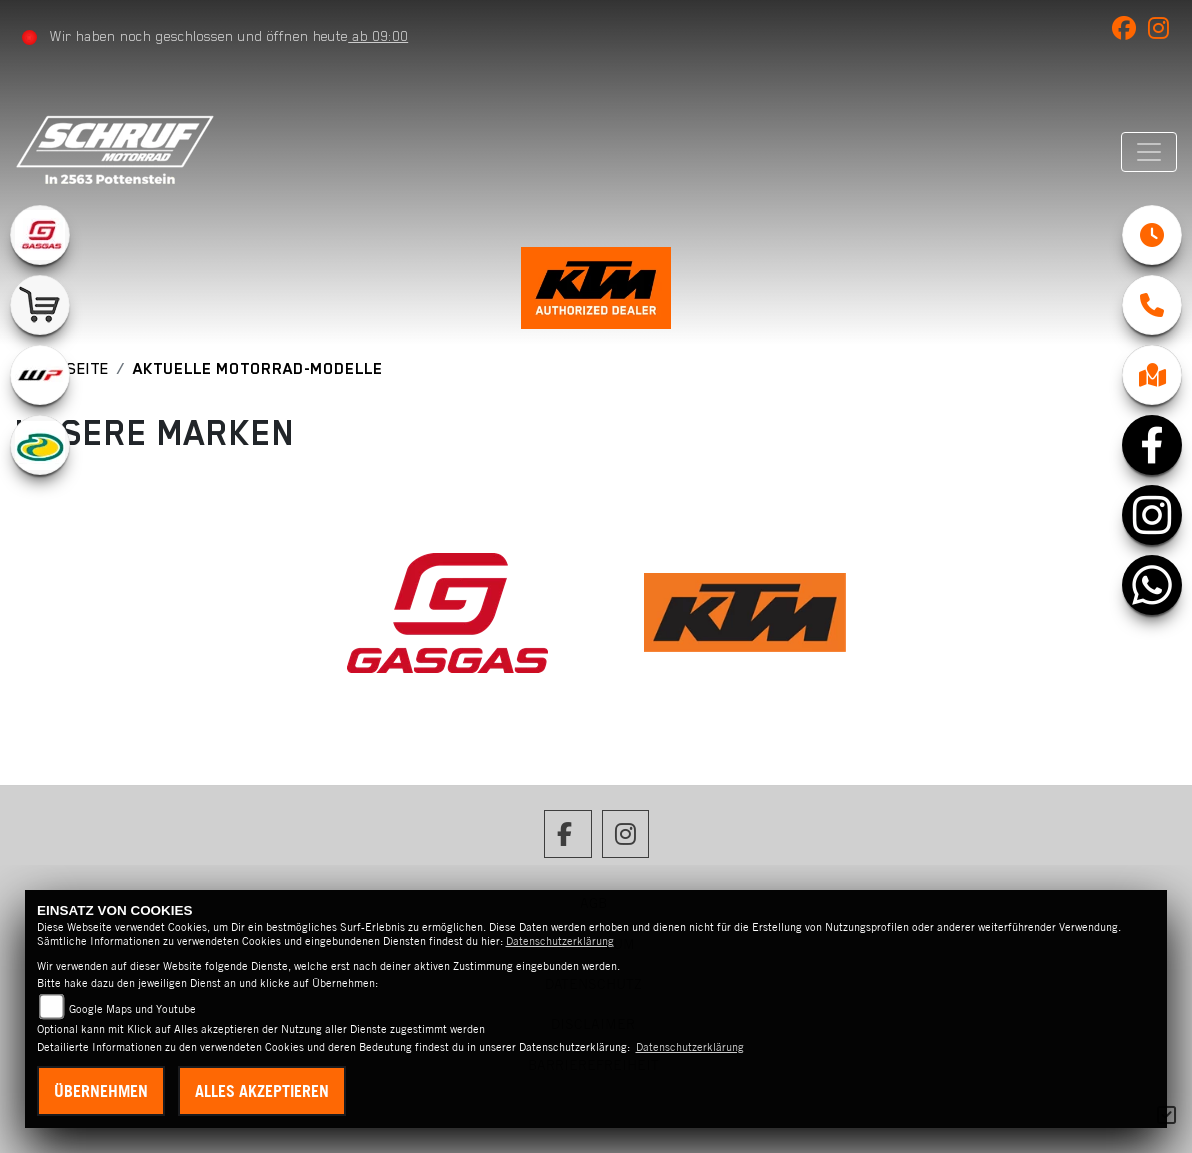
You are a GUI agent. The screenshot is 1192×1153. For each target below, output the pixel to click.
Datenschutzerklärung (560, 941)
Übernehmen (101, 1091)
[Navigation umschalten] (1149, 152)
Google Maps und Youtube (132, 1009)
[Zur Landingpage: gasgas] (40, 235)
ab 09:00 (378, 36)
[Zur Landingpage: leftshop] (40, 305)
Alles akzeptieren (262, 1091)
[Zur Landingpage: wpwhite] (40, 375)
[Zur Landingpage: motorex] (40, 445)
